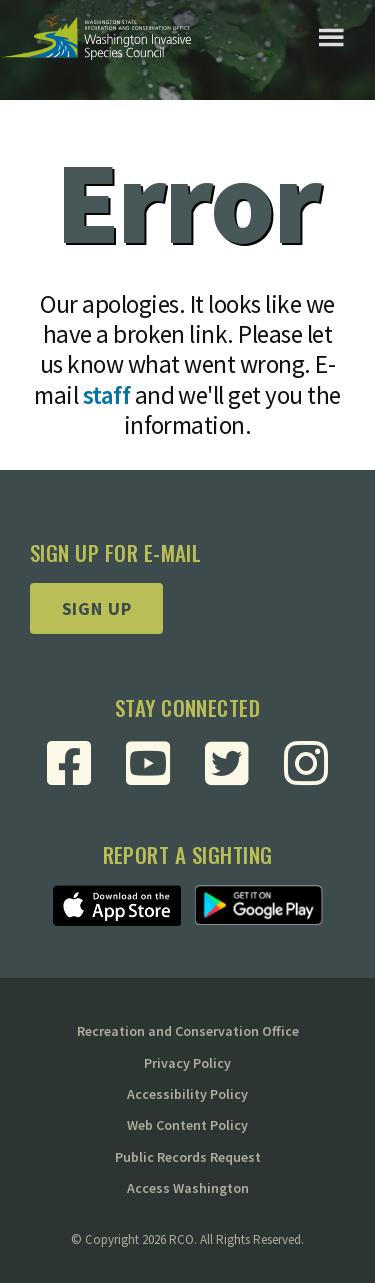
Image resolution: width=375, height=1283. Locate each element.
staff (106, 395)
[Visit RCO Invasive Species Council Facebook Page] (69, 763)
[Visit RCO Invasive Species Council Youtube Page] (148, 763)
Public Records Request (188, 1157)
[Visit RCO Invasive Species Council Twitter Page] (227, 763)
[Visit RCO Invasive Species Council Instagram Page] (306, 763)
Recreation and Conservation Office (188, 1031)
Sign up (97, 608)
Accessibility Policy (187, 1094)
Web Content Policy (187, 1125)
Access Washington (188, 1188)
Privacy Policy (187, 1063)
